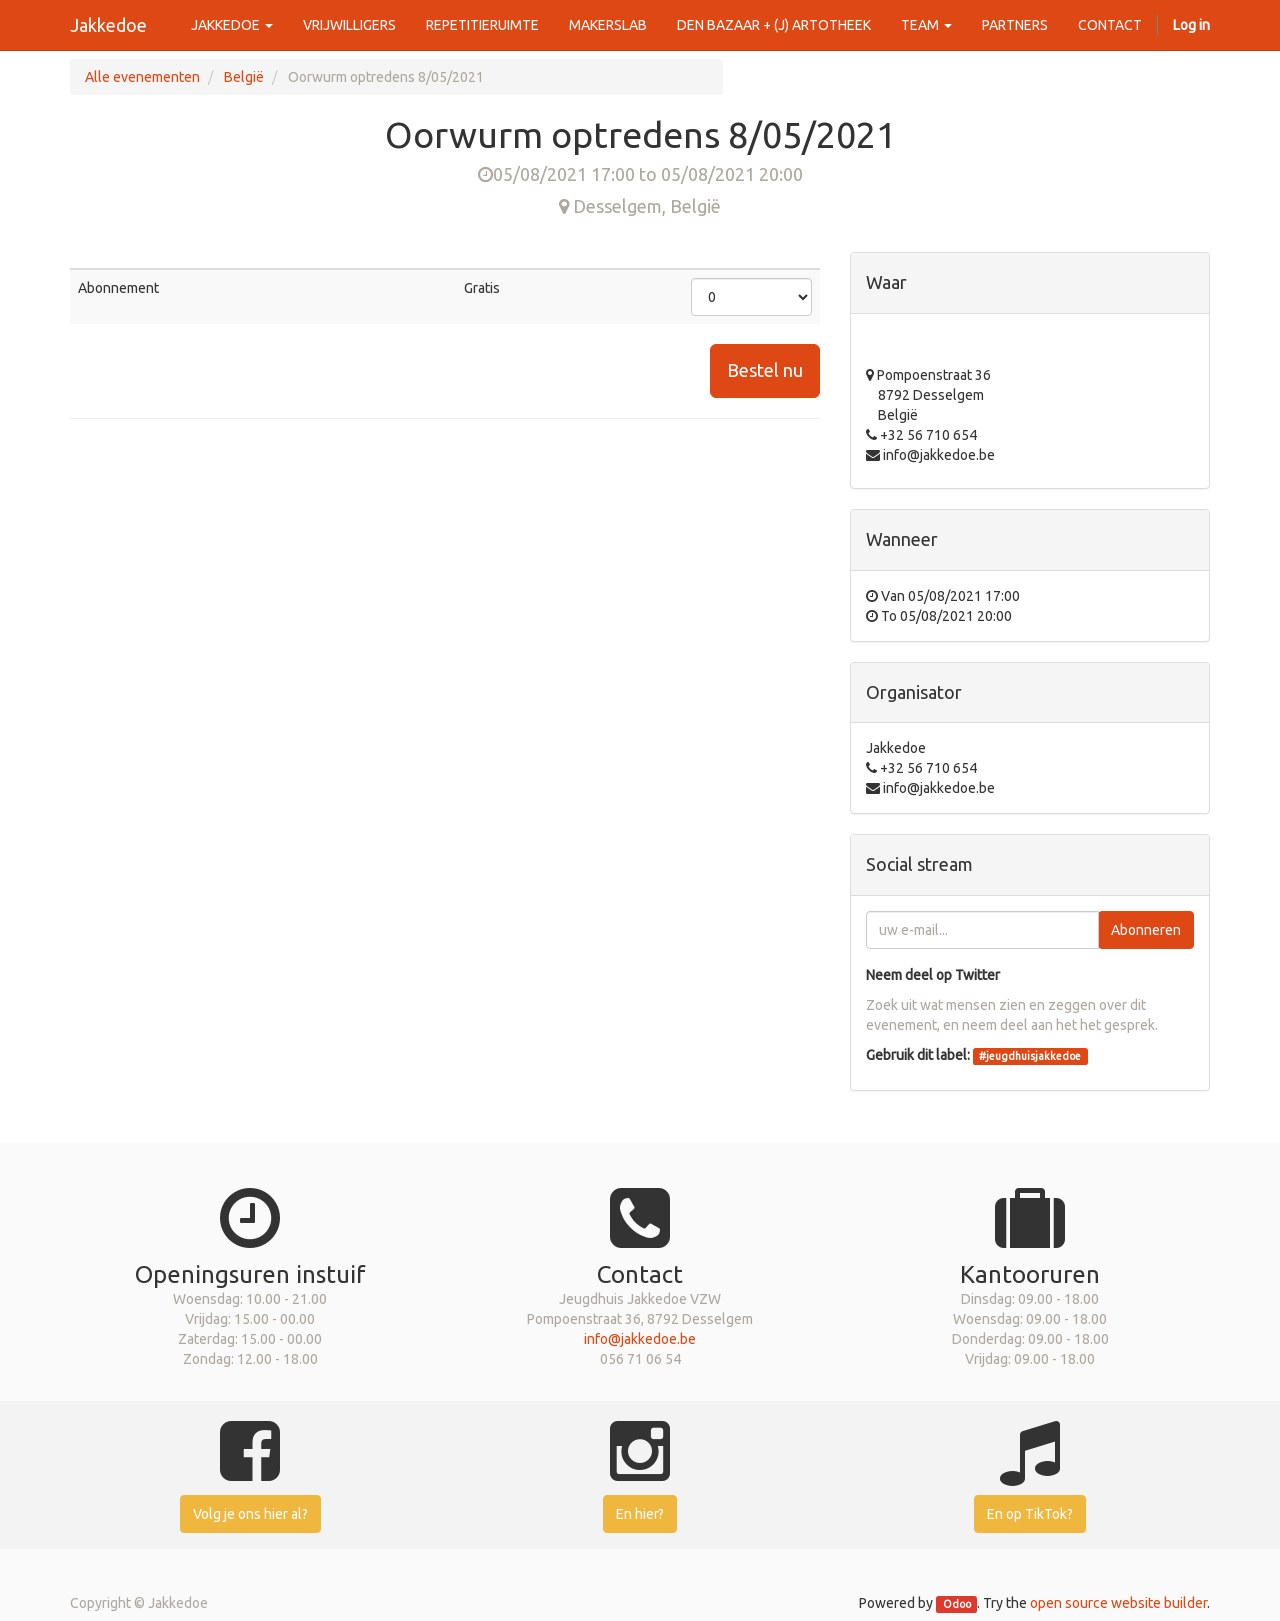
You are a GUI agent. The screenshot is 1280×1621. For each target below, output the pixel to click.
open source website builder (1118, 1603)
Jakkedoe (108, 25)
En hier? (640, 1514)
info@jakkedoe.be (640, 1339)
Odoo (957, 1604)
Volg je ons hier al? (250, 1514)
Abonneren (1146, 930)
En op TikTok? (1030, 1514)
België (244, 77)
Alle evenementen (142, 77)
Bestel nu (765, 370)
